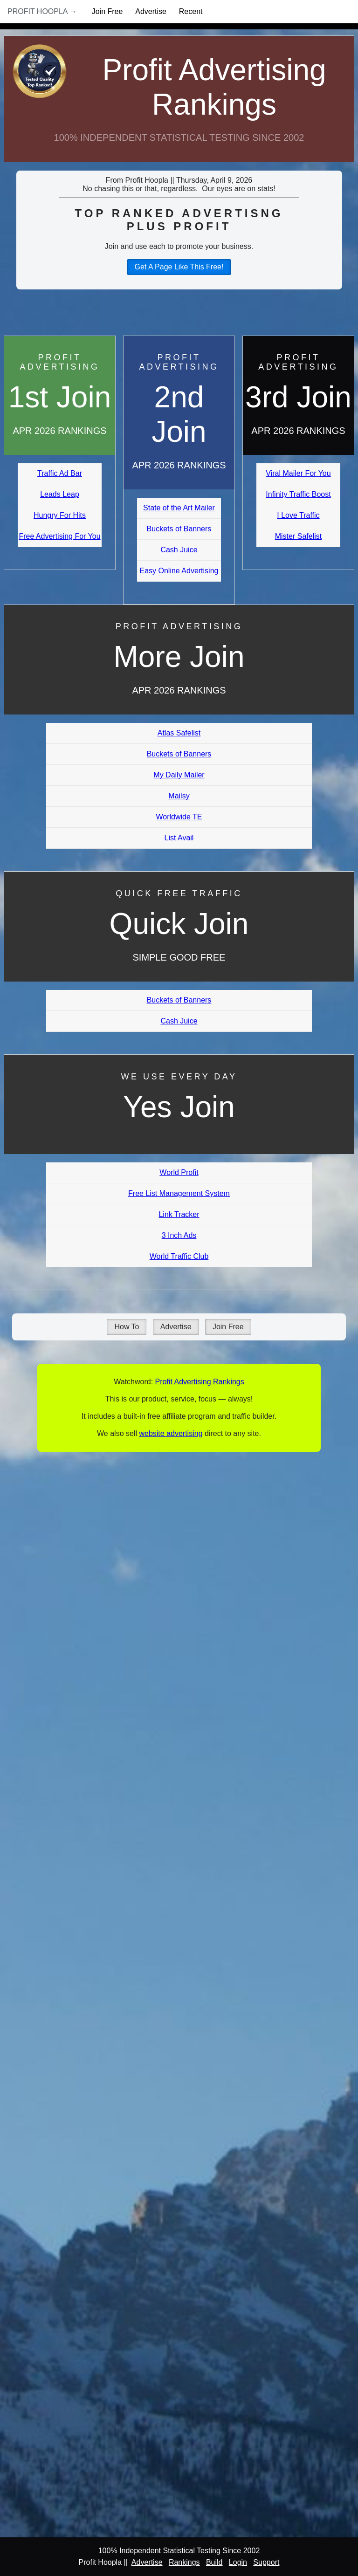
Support (266, 2562)
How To (126, 1327)
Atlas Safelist (179, 733)
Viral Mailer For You (298, 473)
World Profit (178, 1172)
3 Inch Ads (179, 1235)
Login (238, 2562)
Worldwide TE (179, 817)
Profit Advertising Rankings (214, 87)
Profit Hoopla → (42, 11)
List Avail (179, 838)
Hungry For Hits (60, 515)
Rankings (184, 2562)
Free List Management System (179, 1193)
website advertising (170, 1433)
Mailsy (178, 796)
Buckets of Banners (179, 529)
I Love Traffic (298, 515)
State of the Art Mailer (179, 508)
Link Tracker (178, 1214)
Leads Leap (59, 494)
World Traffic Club (179, 1256)
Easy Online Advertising (178, 571)
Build (214, 2562)
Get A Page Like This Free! (179, 267)
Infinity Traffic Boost (298, 494)
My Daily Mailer (178, 775)
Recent (191, 11)
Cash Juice (178, 550)
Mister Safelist (298, 536)
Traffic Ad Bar (59, 473)
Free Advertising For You (59, 536)
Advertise (150, 11)
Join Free (107, 11)
